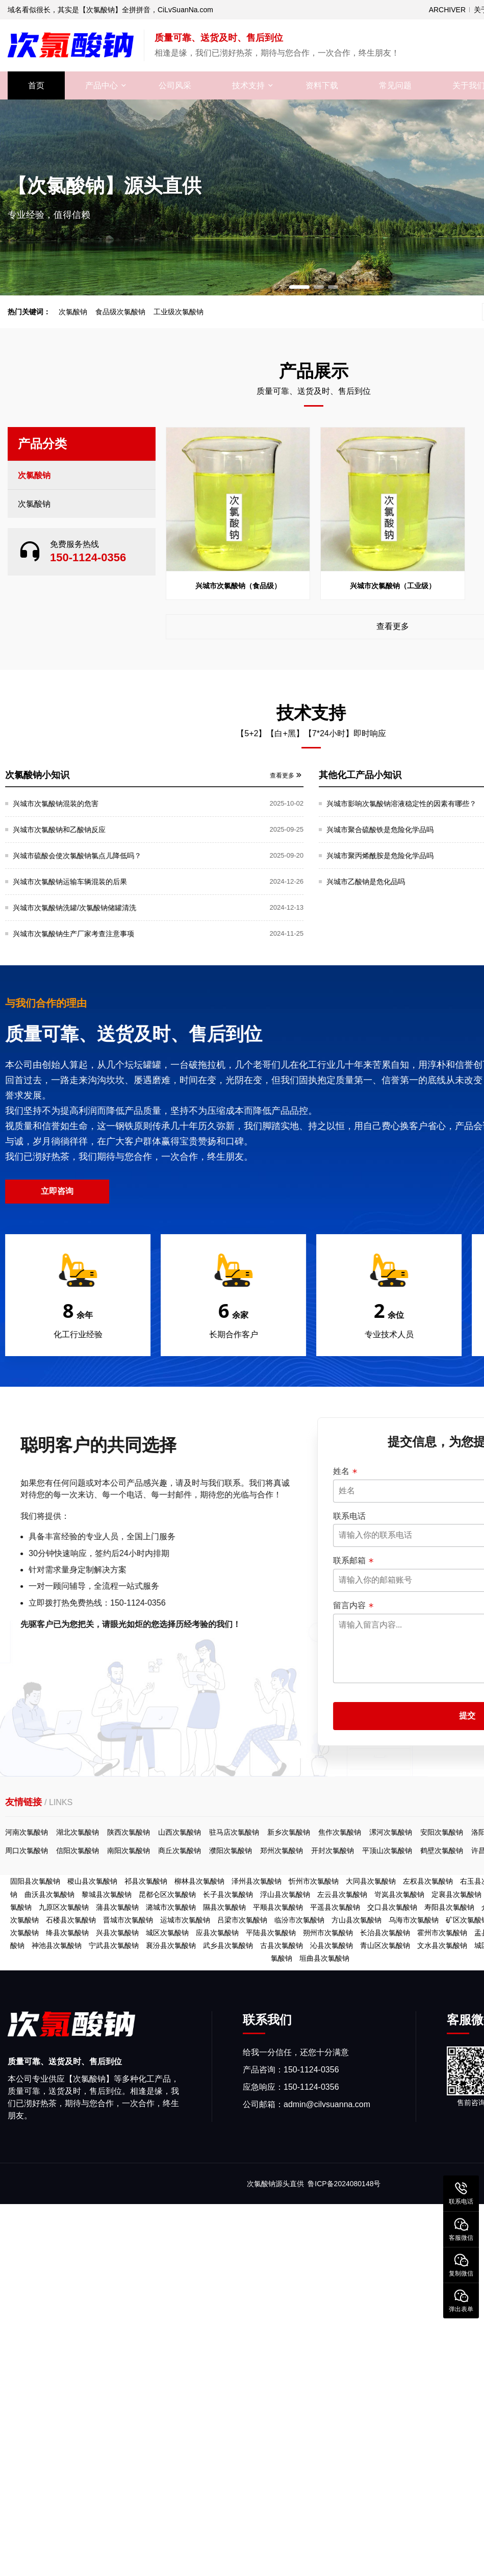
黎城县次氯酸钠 (107, 1894)
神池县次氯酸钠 (57, 1945)
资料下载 (321, 85)
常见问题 (395, 85)
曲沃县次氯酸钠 (49, 1894)
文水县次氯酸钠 (442, 1945)
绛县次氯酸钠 (67, 1933)
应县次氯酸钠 (217, 1933)
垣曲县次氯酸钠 (324, 1958)
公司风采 (175, 85)
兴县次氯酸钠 (117, 1933)
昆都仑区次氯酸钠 (167, 1894)
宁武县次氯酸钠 (114, 1945)
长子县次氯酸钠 (228, 1894)
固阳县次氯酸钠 (35, 1881)
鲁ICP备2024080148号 (344, 2184)
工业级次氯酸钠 (178, 312)
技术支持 (248, 85)
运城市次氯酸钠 (185, 1920)
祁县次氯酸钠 (145, 1881)
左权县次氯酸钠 (428, 1881)
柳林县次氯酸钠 (199, 1881)
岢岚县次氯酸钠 (399, 1894)
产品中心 (101, 85)
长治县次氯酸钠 (385, 1933)
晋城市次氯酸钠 (128, 1920)
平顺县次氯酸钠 (278, 1907)
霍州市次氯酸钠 (442, 1933)
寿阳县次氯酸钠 (449, 1907)
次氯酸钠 (73, 312)
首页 (36, 85)
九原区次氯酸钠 (64, 1907)
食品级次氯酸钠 (120, 312)
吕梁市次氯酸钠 (242, 1920)
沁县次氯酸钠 (331, 1945)
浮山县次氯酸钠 (285, 1894)
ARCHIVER (447, 10)
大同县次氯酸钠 (371, 1881)
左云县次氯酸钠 (342, 1894)
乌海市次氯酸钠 (414, 1920)
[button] (299, 287)
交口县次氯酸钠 (392, 1907)
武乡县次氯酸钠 (228, 1945)
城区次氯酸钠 (167, 1933)
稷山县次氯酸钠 (92, 1881)
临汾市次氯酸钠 (299, 1920)
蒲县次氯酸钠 (117, 1907)
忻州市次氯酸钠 (314, 1881)
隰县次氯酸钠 (224, 1907)
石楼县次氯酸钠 (71, 1920)
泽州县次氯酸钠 (257, 1881)
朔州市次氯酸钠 (328, 1933)
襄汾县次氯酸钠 (171, 1945)
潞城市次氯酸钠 (171, 1907)
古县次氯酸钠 (281, 1945)
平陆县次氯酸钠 (271, 1933)
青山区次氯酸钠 (385, 1945)
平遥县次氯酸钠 (335, 1907)
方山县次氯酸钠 (356, 1920)
